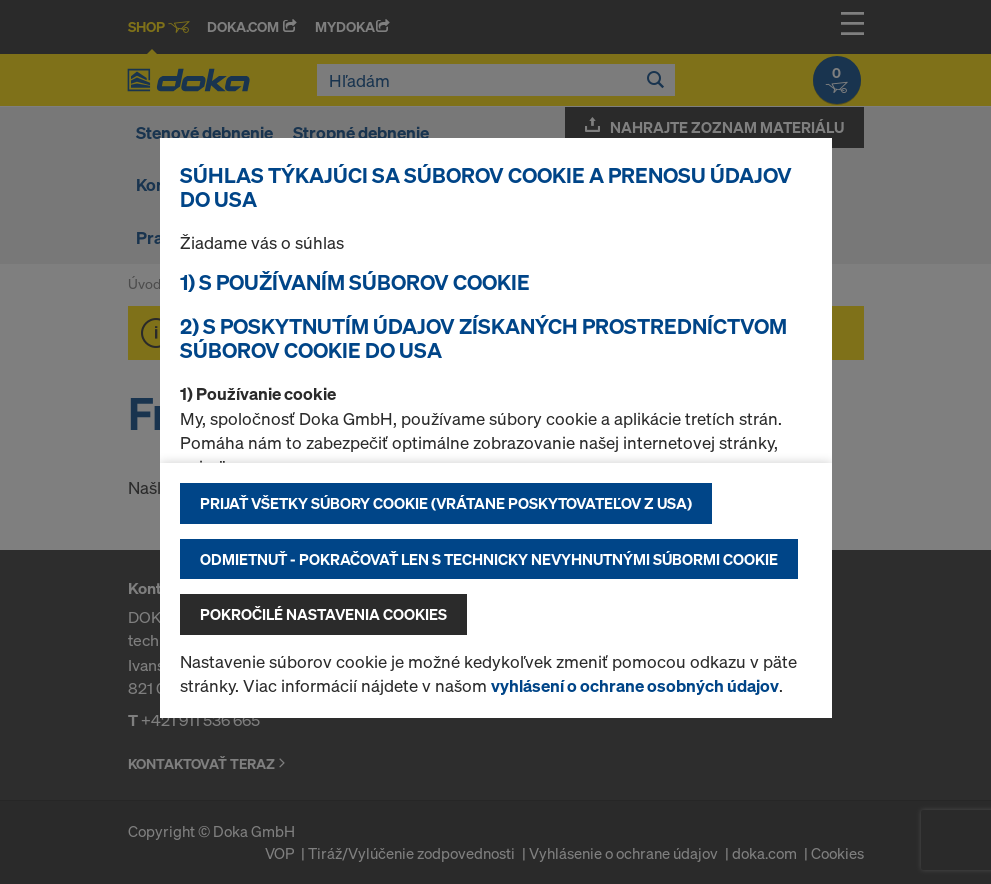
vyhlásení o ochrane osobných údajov (635, 685)
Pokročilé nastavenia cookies (323, 614)
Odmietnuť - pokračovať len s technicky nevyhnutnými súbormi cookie (489, 559)
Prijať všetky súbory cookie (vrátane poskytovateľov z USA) (446, 503)
